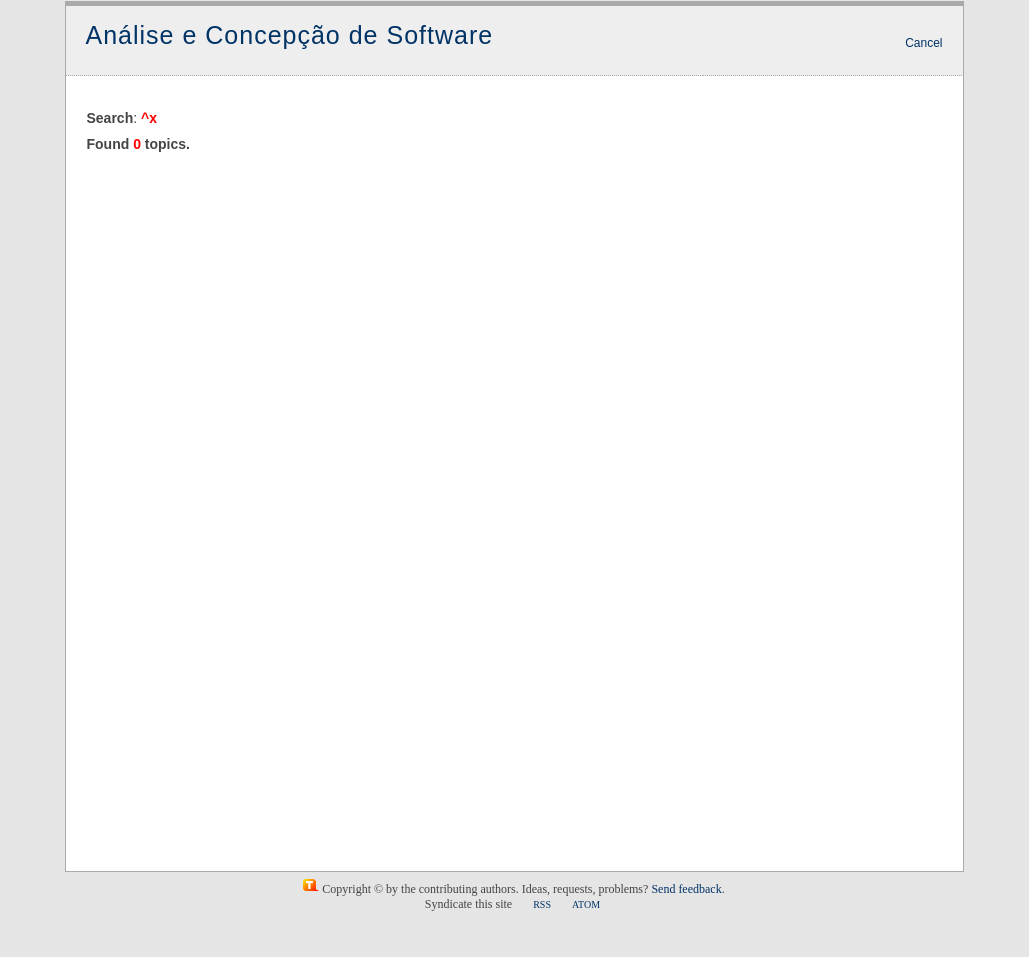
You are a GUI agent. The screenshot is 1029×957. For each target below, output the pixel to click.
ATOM (586, 904)
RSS (542, 904)
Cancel (923, 43)
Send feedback (686, 889)
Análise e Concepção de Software (290, 35)
